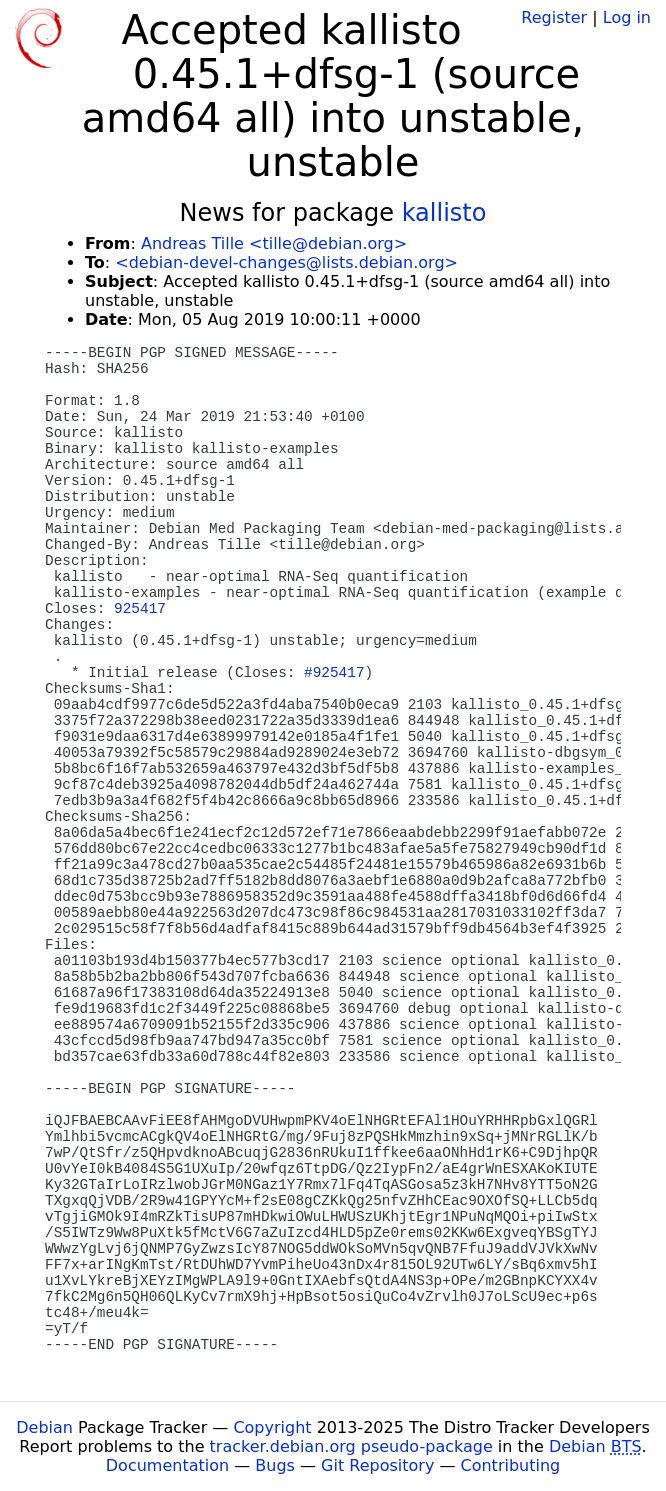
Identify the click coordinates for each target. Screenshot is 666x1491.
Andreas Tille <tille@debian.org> (274, 243)
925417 (140, 609)
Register (554, 17)
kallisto (444, 213)
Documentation (167, 1465)
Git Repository (377, 1465)
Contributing (511, 1465)
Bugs (275, 1465)
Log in (627, 17)
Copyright (272, 1427)
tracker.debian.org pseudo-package (351, 1446)
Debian (44, 1427)
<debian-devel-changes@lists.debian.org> (286, 262)
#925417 (334, 673)
